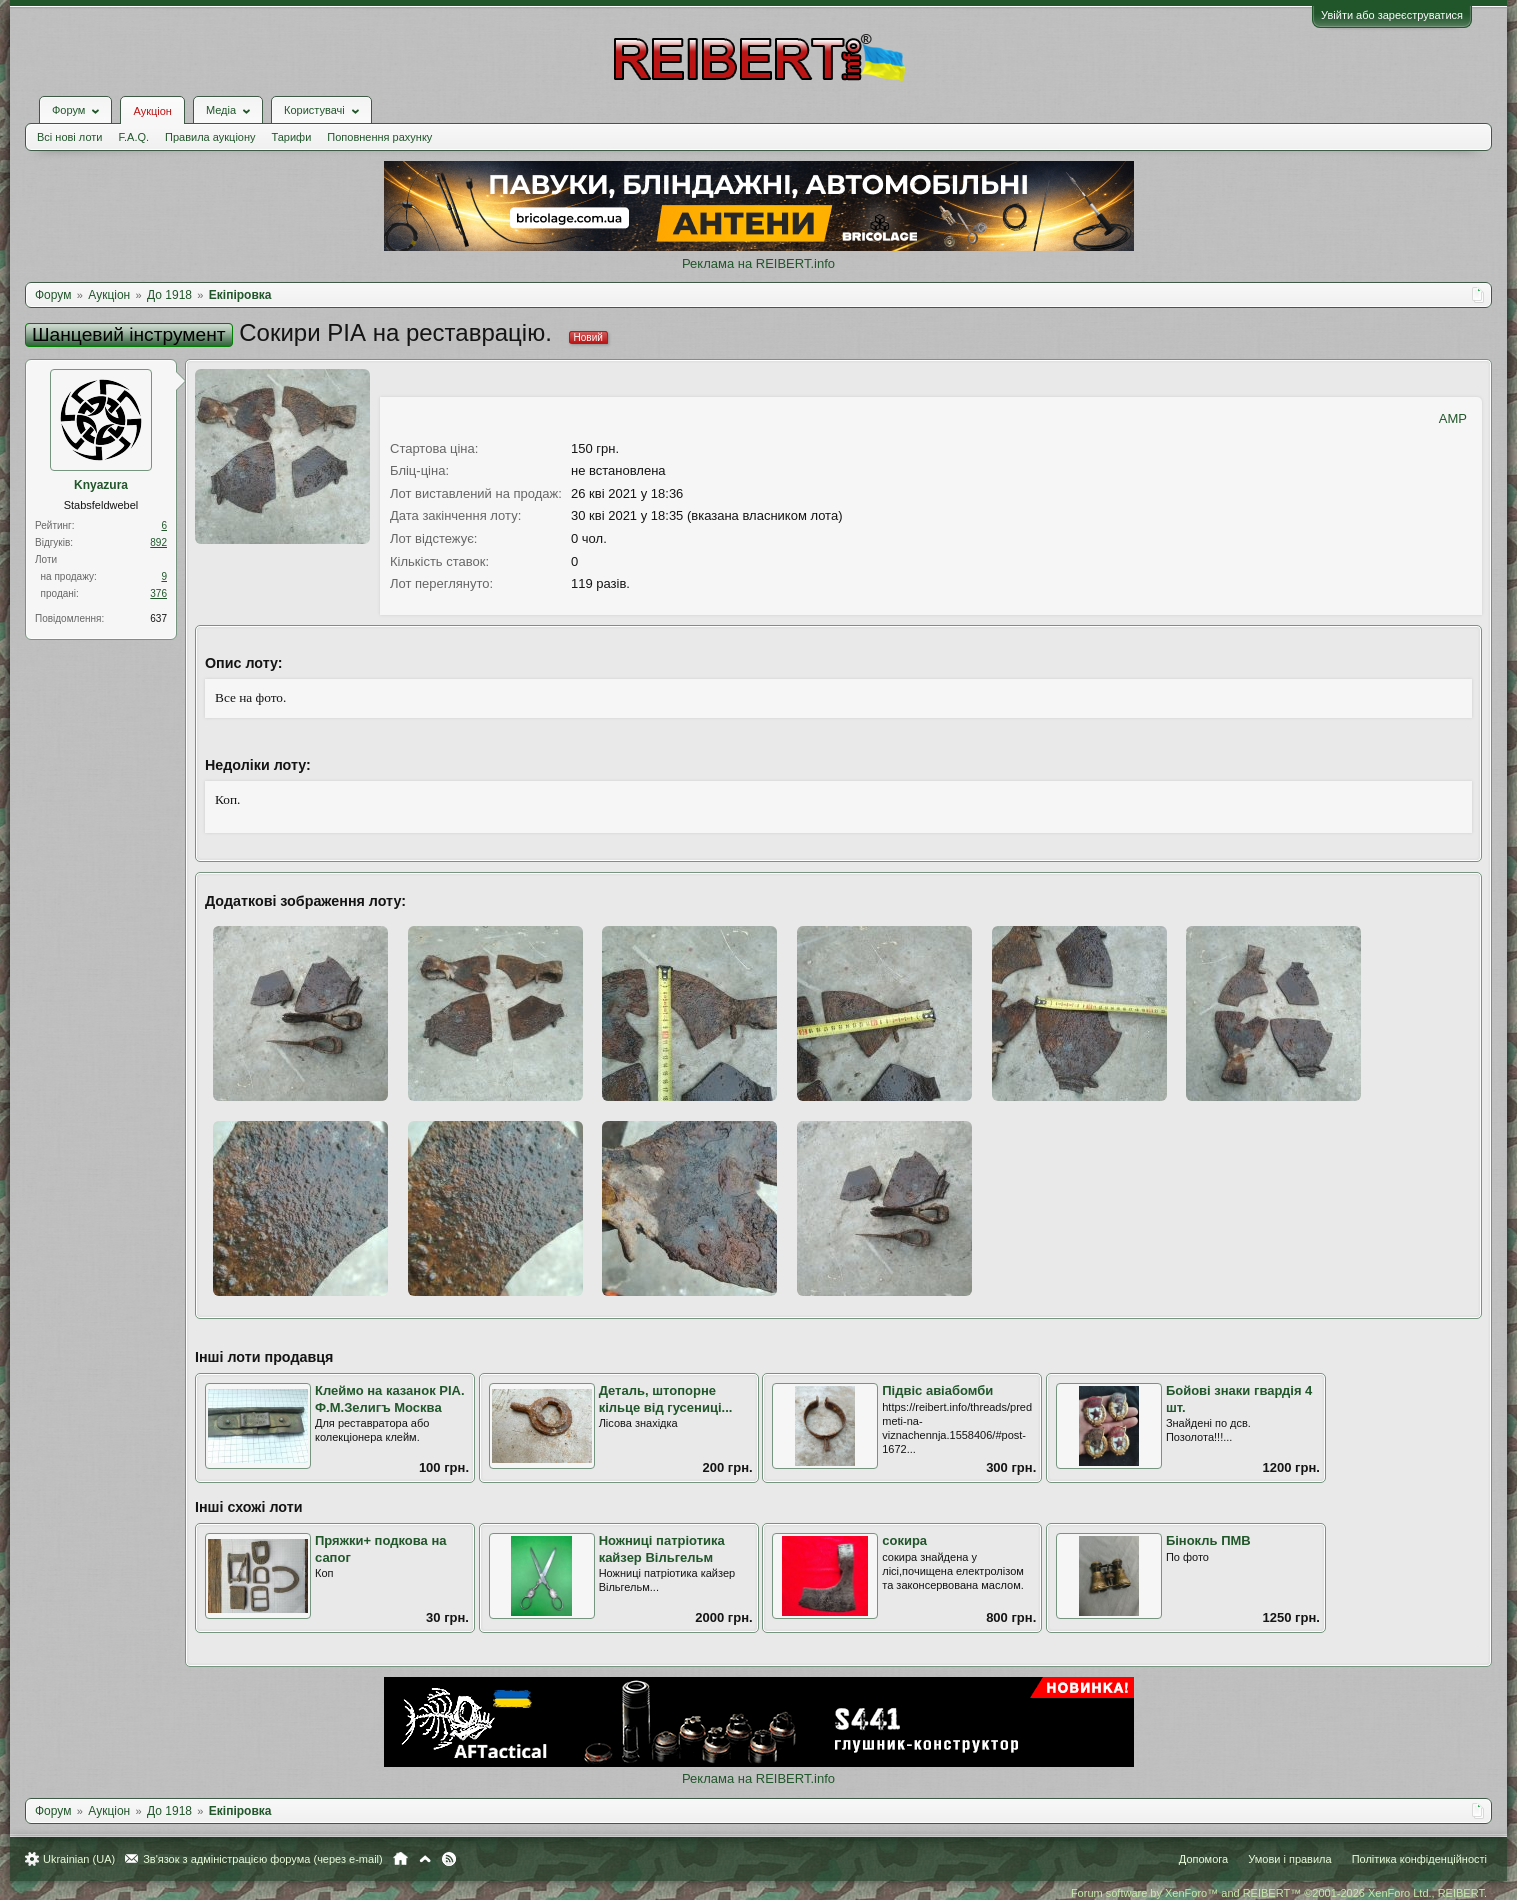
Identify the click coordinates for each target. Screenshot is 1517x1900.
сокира (904, 1540)
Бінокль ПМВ (1208, 1540)
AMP (1453, 418)
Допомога (1203, 1859)
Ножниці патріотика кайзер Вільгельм (662, 1549)
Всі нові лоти (69, 137)
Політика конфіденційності (1419, 1859)
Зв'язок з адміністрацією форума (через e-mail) (263, 1859)
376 (158, 593)
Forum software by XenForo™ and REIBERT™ (1279, 1893)
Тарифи (292, 137)
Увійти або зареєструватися (1392, 15)
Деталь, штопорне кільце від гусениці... (666, 1399)
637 (158, 618)
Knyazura (101, 485)
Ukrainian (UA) (79, 1859)
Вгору (425, 1859)
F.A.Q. (133, 137)
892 (158, 542)
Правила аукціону (210, 137)
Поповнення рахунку (379, 137)
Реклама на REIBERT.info (758, 263)
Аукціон (152, 111)
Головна (400, 1859)
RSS (449, 1859)
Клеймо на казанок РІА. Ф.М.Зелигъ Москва (390, 1399)
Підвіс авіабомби (937, 1390)
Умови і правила (1289, 1859)
